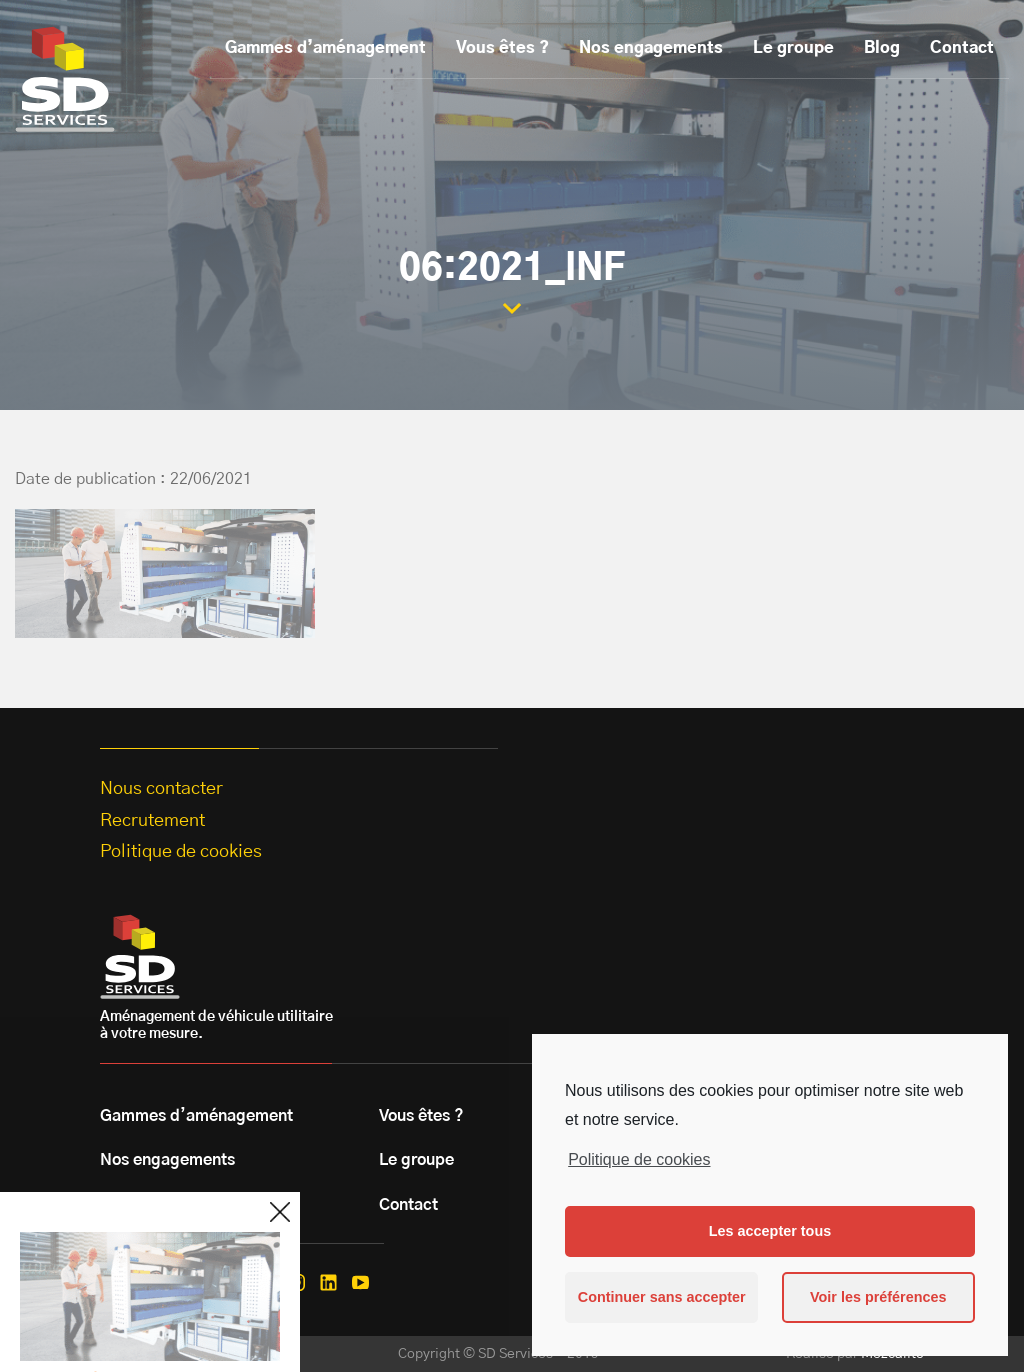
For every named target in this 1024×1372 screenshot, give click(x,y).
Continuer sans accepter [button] (662, 1297)
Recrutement (152, 821)
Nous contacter (161, 789)
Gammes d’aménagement (325, 48)
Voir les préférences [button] (878, 1297)
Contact (962, 48)
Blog (882, 48)
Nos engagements (651, 48)
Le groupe (793, 48)
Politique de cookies (639, 1159)
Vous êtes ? (502, 48)
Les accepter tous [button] (770, 1231)
